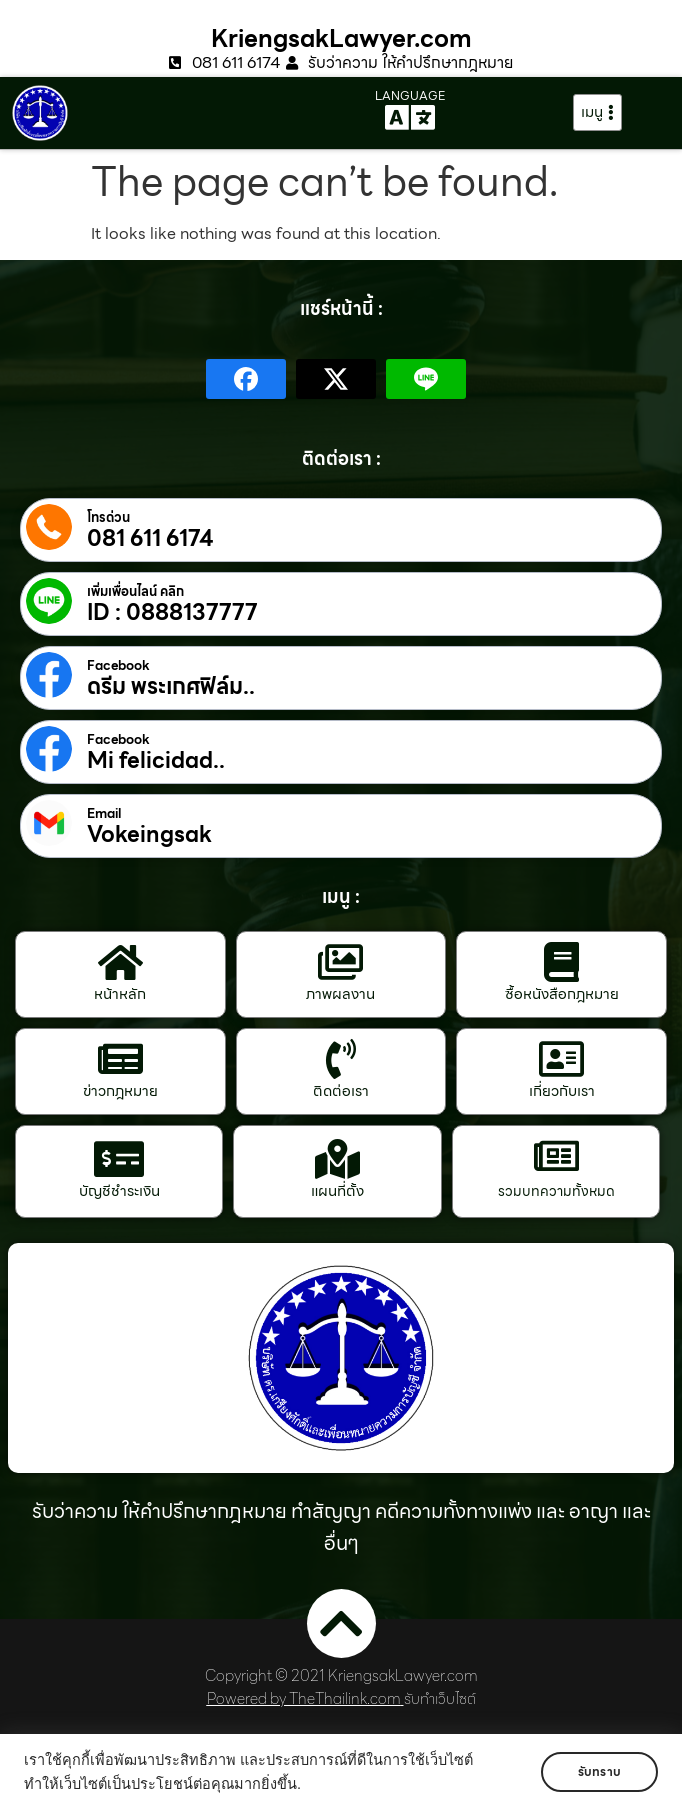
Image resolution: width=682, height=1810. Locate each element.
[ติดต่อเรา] (341, 1059)
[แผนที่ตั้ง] (338, 1159)
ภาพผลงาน (340, 994)
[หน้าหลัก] (120, 962)
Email (104, 814)
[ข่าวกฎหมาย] (120, 1059)
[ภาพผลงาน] (341, 962)
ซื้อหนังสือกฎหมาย (562, 994)
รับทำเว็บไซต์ (440, 1699)
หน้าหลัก (120, 994)
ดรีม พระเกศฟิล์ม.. (171, 687)
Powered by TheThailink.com (304, 1699)
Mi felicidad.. (156, 761)
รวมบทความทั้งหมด (556, 1191)
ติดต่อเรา (341, 1091)
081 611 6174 (150, 539)
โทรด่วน (108, 518)
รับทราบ (599, 1771)
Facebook (118, 666)
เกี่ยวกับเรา (562, 1091)
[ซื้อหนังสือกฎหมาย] (562, 962)
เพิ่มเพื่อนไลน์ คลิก (135, 592)
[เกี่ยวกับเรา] (562, 1059)
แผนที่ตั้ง (337, 1191)
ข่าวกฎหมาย (120, 1091)
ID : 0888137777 (172, 613)
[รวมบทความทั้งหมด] (556, 1156)
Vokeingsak (149, 835)
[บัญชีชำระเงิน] (119, 1159)
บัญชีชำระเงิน (119, 1191)
